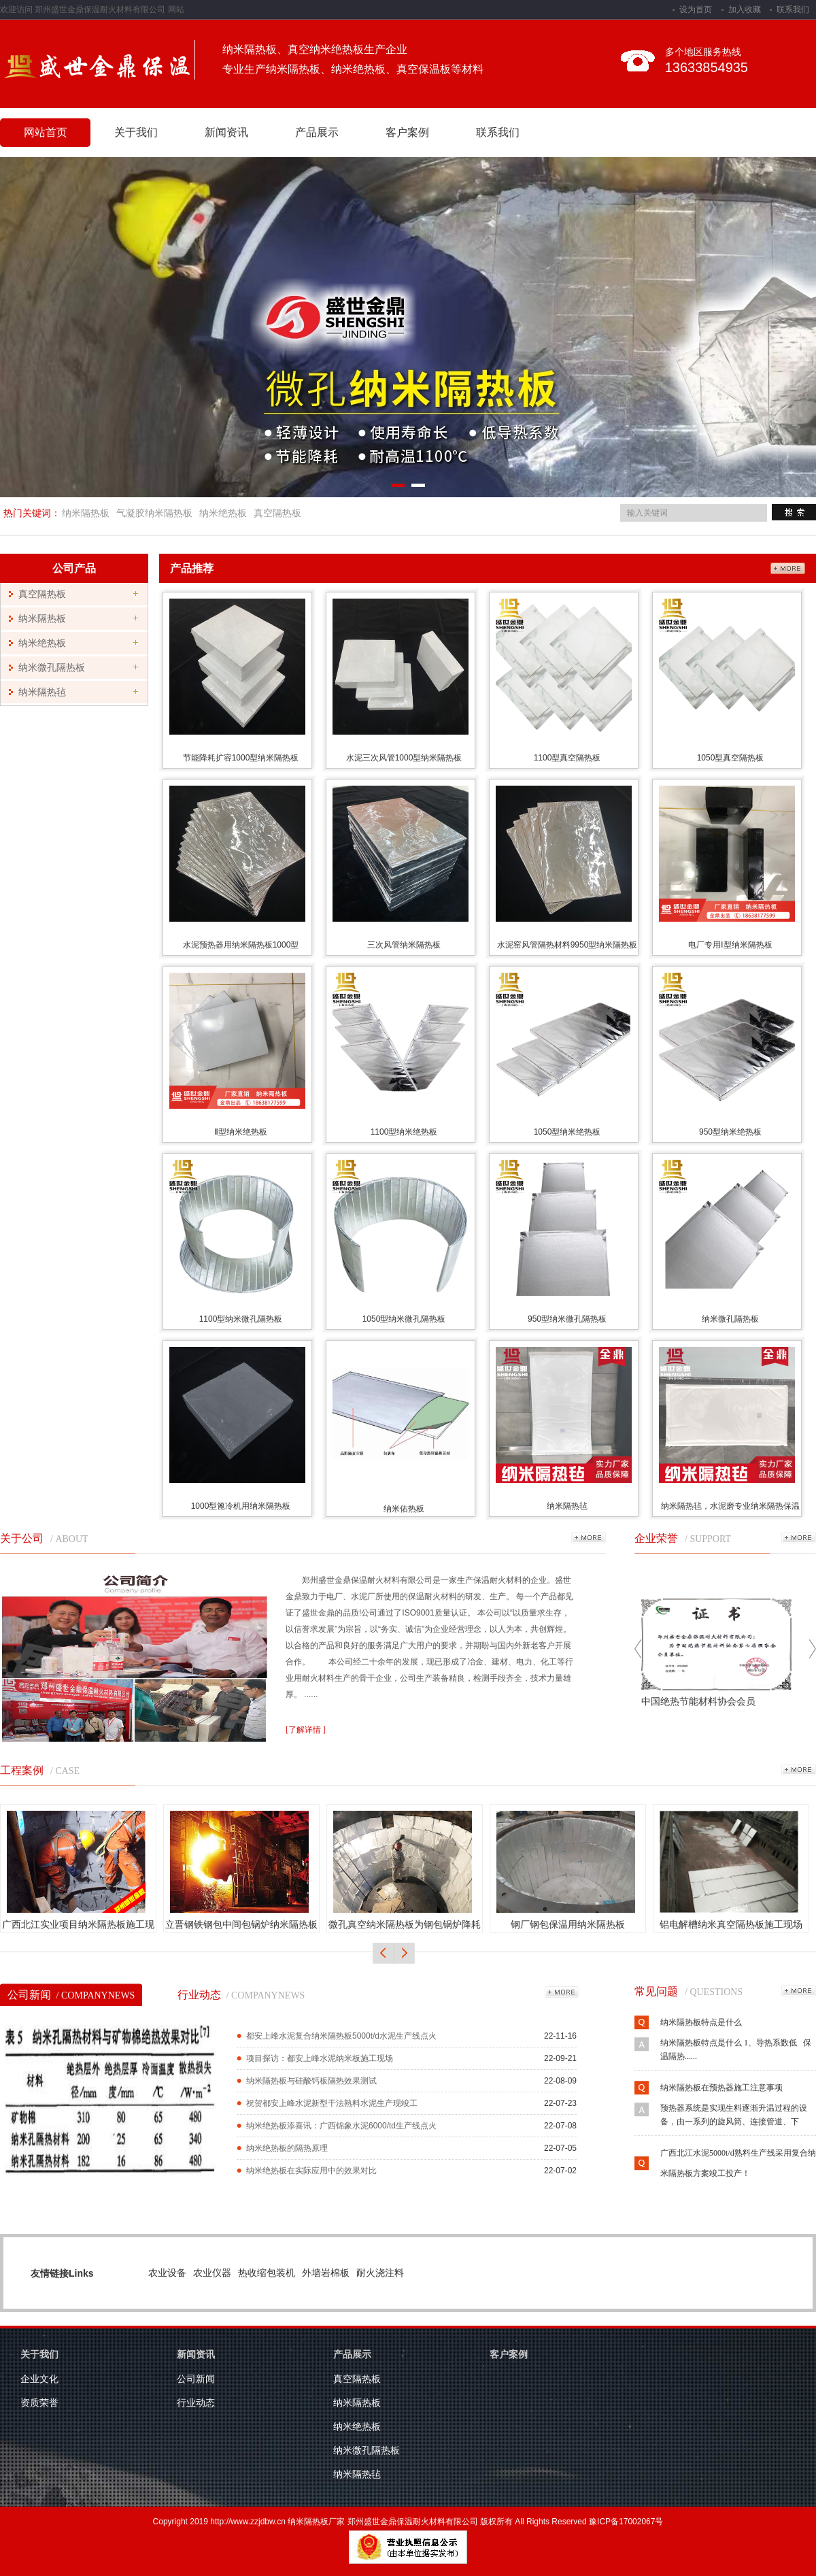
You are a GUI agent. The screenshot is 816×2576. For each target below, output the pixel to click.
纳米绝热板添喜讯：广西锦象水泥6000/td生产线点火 (341, 2125)
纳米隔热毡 (42, 692)
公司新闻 (71, 1995)
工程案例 (22, 1770)
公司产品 (74, 568)
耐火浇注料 (380, 2272)
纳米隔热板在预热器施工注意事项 (721, 2090)
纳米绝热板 (223, 513)
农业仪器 (212, 2272)
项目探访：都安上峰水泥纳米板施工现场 (319, 2058)
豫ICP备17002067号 (626, 2521)
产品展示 (352, 2354)
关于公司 (22, 1538)
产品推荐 (192, 568)
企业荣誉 (656, 1538)
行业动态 (241, 1995)
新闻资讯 (196, 2354)
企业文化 (39, 2378)
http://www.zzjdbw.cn (248, 2521)
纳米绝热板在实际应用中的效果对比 (311, 2170)
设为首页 (695, 9)
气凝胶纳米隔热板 (154, 513)
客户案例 (509, 2354)
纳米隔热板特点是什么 (701, 2025)
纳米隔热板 (85, 513)
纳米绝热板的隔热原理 (287, 2148)
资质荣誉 (39, 2402)
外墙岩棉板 (326, 2272)
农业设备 (167, 2272)
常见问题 (656, 1991)
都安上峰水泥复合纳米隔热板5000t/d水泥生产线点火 (341, 2036)
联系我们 (793, 9)
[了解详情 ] (306, 1730)
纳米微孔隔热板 (51, 668)
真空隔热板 (277, 513)
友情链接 (50, 2273)
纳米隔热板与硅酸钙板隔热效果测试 (311, 2081)
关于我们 (39, 2354)
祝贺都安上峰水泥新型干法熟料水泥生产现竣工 (332, 2103)
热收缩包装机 (266, 2272)
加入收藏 (744, 9)
